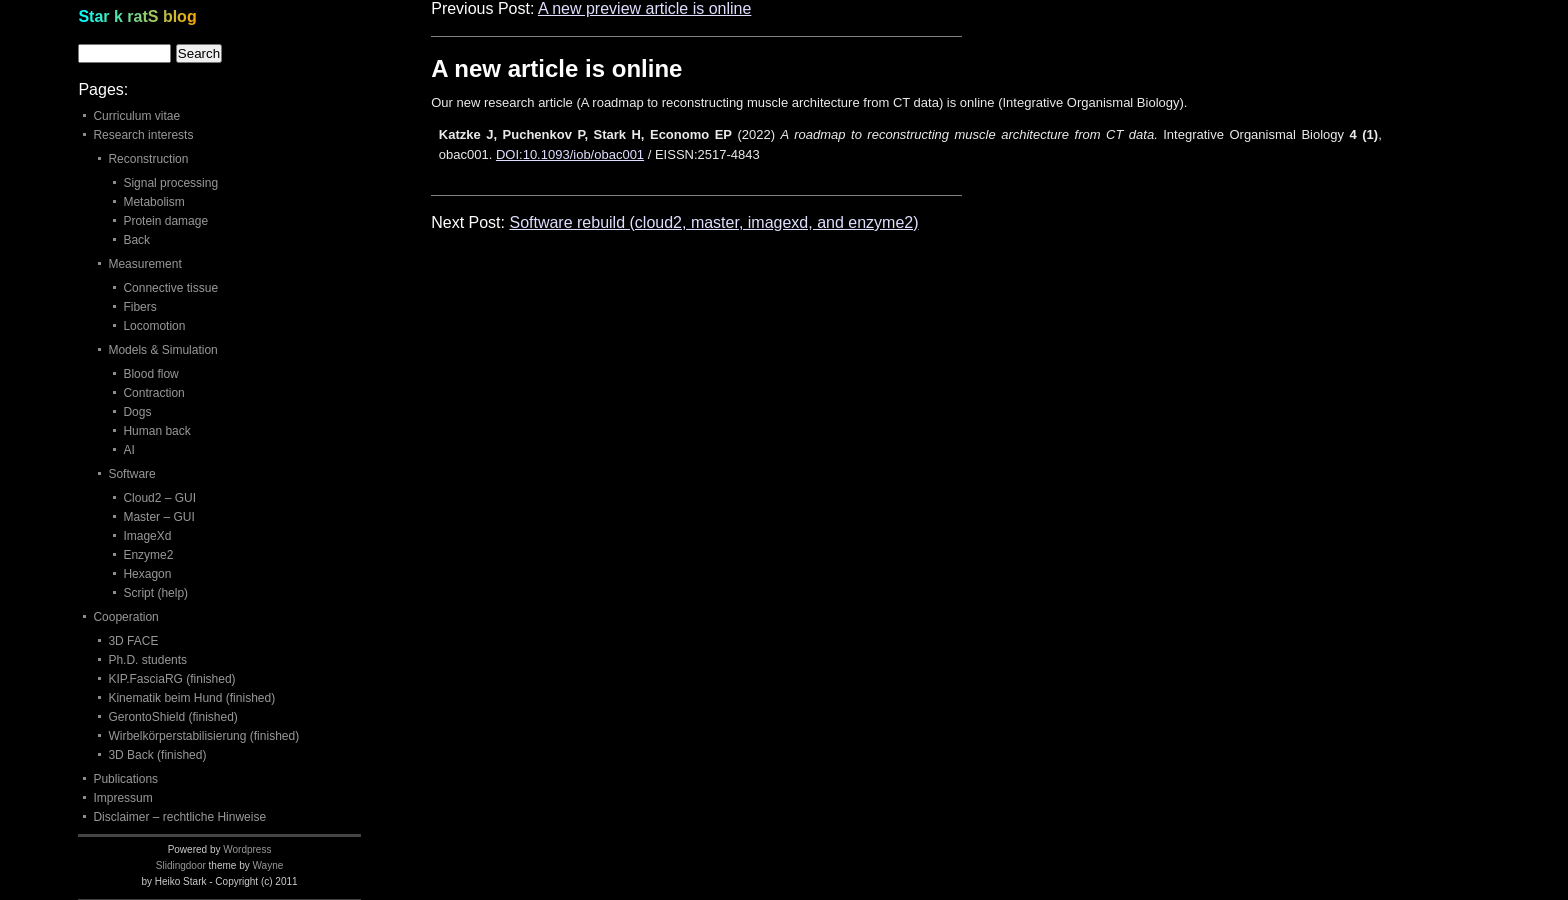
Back (136, 240)
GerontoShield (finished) (172, 717)
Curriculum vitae (136, 116)
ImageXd (147, 536)
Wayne (268, 865)
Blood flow (150, 374)
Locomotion (154, 326)
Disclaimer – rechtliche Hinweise (179, 817)
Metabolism (153, 202)
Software (131, 474)
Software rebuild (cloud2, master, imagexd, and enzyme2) (713, 222)
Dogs (137, 412)
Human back (156, 431)
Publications (125, 779)
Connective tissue (170, 288)
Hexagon (147, 574)
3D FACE (133, 641)
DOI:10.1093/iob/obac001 (570, 154)
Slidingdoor (181, 865)
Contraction (153, 393)
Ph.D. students (147, 660)
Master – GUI (158, 517)
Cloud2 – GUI (159, 498)
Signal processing (170, 183)
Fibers (139, 307)
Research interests (143, 135)
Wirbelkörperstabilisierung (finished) (203, 736)
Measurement (144, 264)
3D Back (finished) (157, 755)
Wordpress (247, 849)
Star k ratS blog (137, 16)
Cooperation (125, 617)
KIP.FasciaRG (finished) (171, 679)
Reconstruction (148, 159)
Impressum (122, 798)
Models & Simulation (162, 350)
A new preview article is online (644, 8)
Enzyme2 (148, 555)
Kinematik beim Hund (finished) (191, 698)
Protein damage (165, 221)
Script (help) (155, 593)
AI (128, 450)
